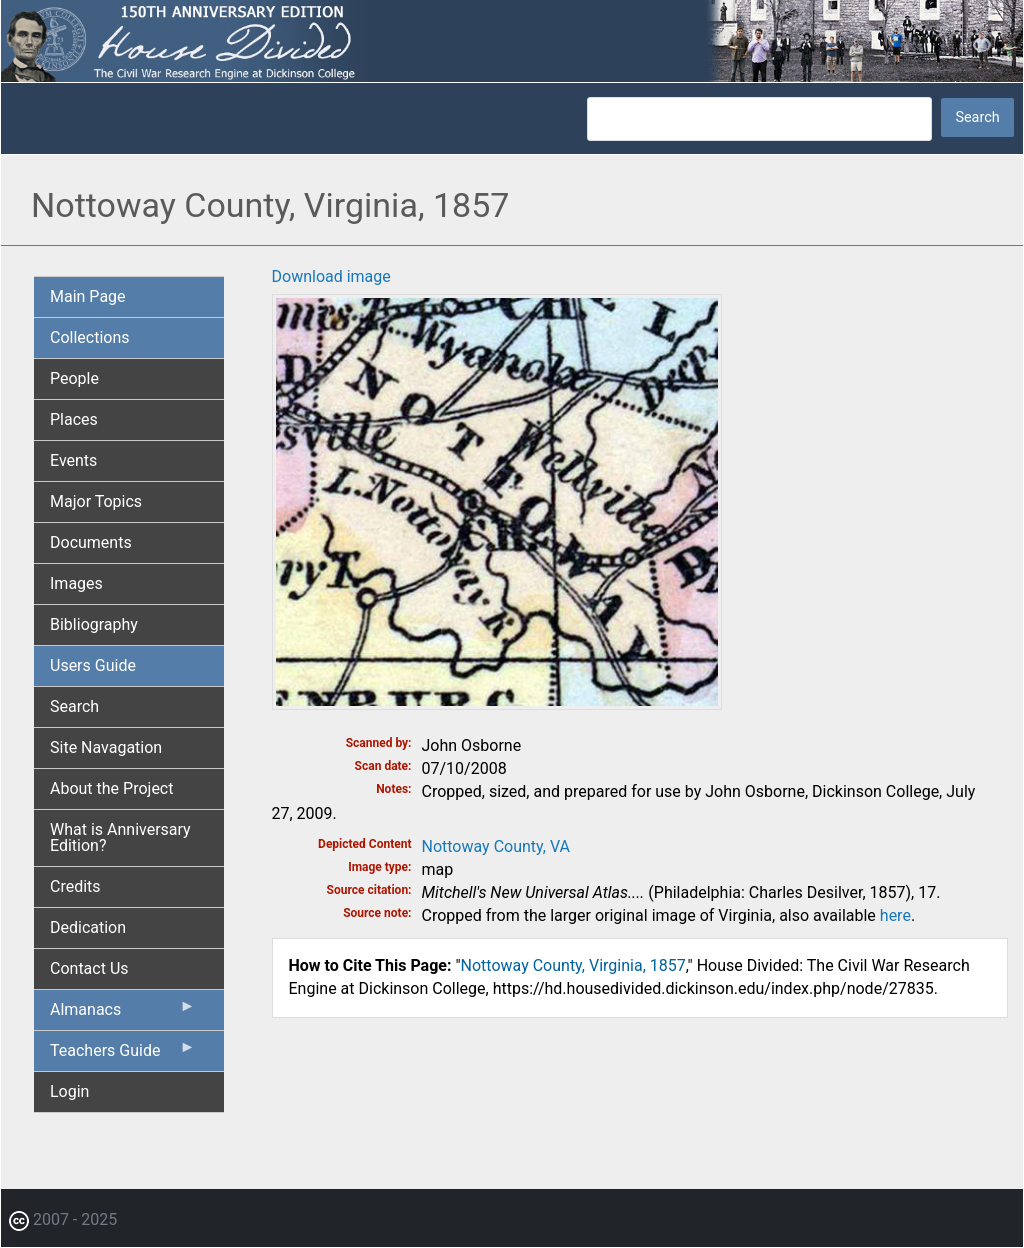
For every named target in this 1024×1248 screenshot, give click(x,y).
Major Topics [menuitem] (96, 501)
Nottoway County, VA (496, 846)
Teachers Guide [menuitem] (123, 1055)
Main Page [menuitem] (88, 296)
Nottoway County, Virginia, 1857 (573, 965)
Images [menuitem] (76, 583)
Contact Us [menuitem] (89, 968)
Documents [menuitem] (91, 542)
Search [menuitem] (74, 706)
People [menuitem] (74, 378)
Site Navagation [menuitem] (106, 747)
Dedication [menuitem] (88, 927)
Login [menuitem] (69, 1091)
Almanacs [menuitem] (123, 1014)
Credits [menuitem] (75, 886)
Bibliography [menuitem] (94, 624)
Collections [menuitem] (90, 337)
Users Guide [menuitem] (93, 665)
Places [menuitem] (74, 419)
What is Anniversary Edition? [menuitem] (120, 837)
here (895, 915)
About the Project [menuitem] (111, 788)
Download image (331, 276)
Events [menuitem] (73, 460)
